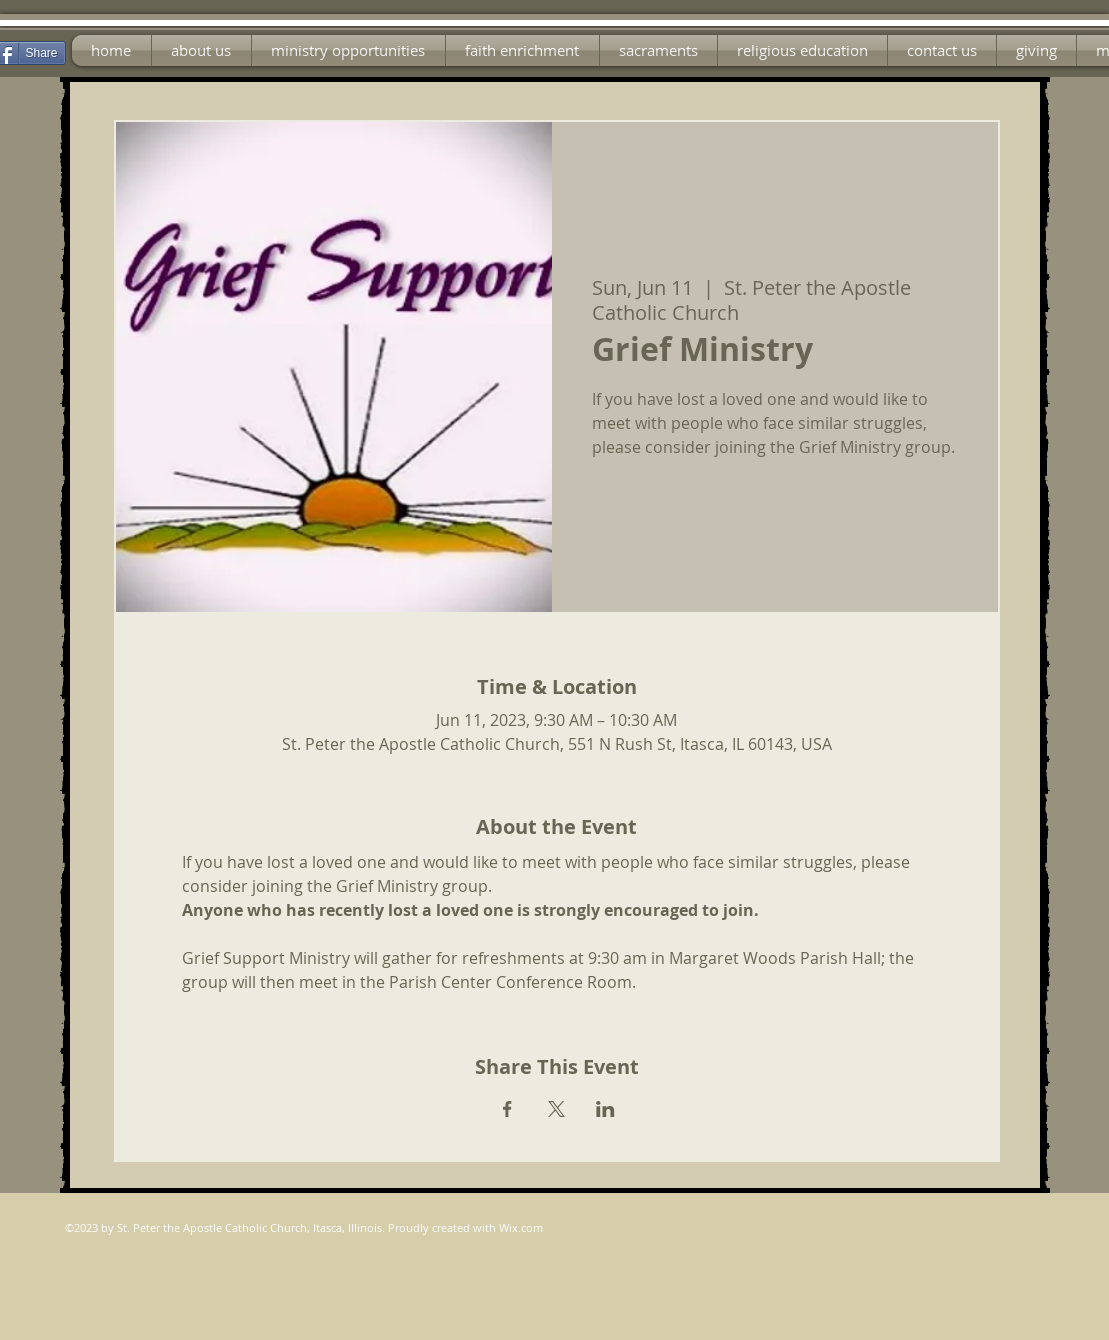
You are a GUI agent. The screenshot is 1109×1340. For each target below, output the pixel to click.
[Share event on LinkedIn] (605, 1109)
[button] (348, 50)
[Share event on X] (556, 1109)
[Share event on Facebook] (507, 1109)
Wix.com (521, 1227)
